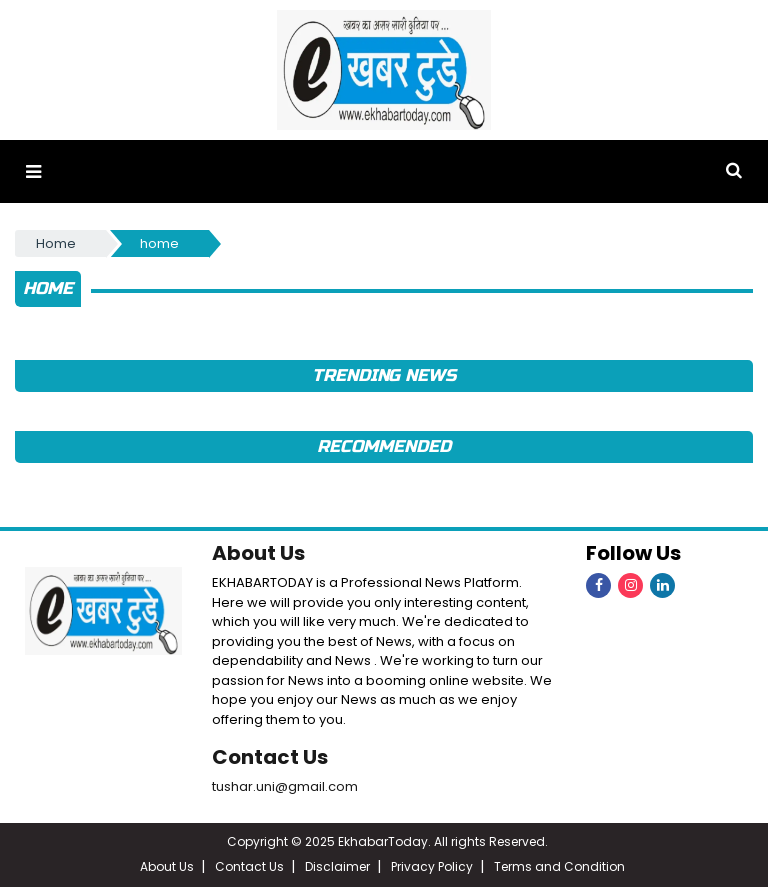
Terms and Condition (559, 866)
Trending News (384, 375)
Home (56, 243)
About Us (258, 553)
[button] (33, 171)
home (159, 243)
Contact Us (270, 757)
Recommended (383, 446)
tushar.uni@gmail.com (285, 786)
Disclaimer (337, 866)
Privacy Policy (432, 866)
